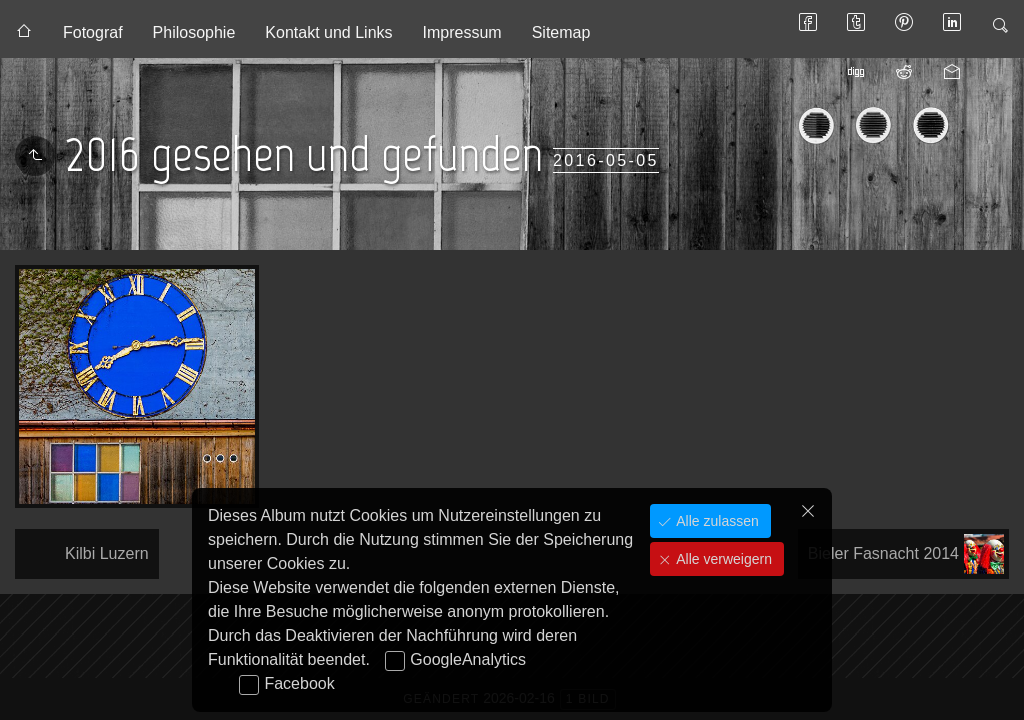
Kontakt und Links (328, 32)
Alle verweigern (722, 559)
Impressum (462, 32)
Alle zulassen (715, 521)
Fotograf (93, 32)
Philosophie (194, 32)
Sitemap (561, 32)
